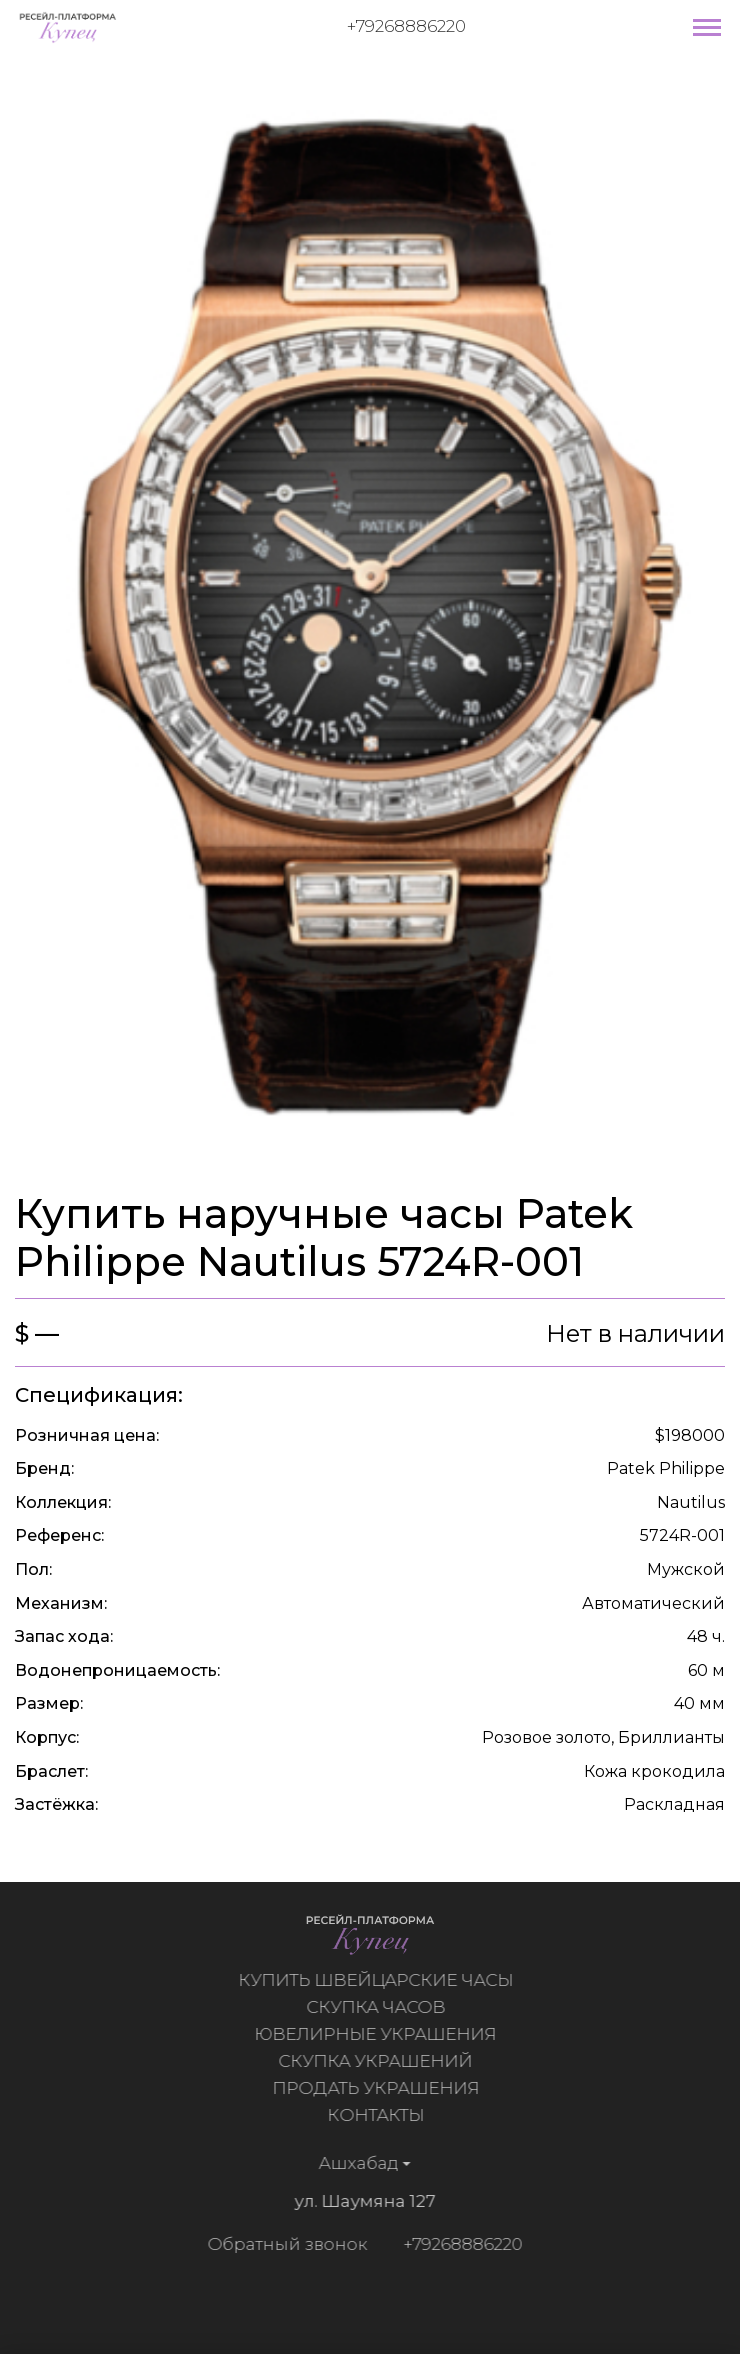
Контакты (379, 2115)
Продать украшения (379, 2088)
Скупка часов (379, 2007)
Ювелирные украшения (380, 2034)
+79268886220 (406, 26)
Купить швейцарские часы (379, 1980)
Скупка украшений (380, 2061)
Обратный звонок (283, 2244)
